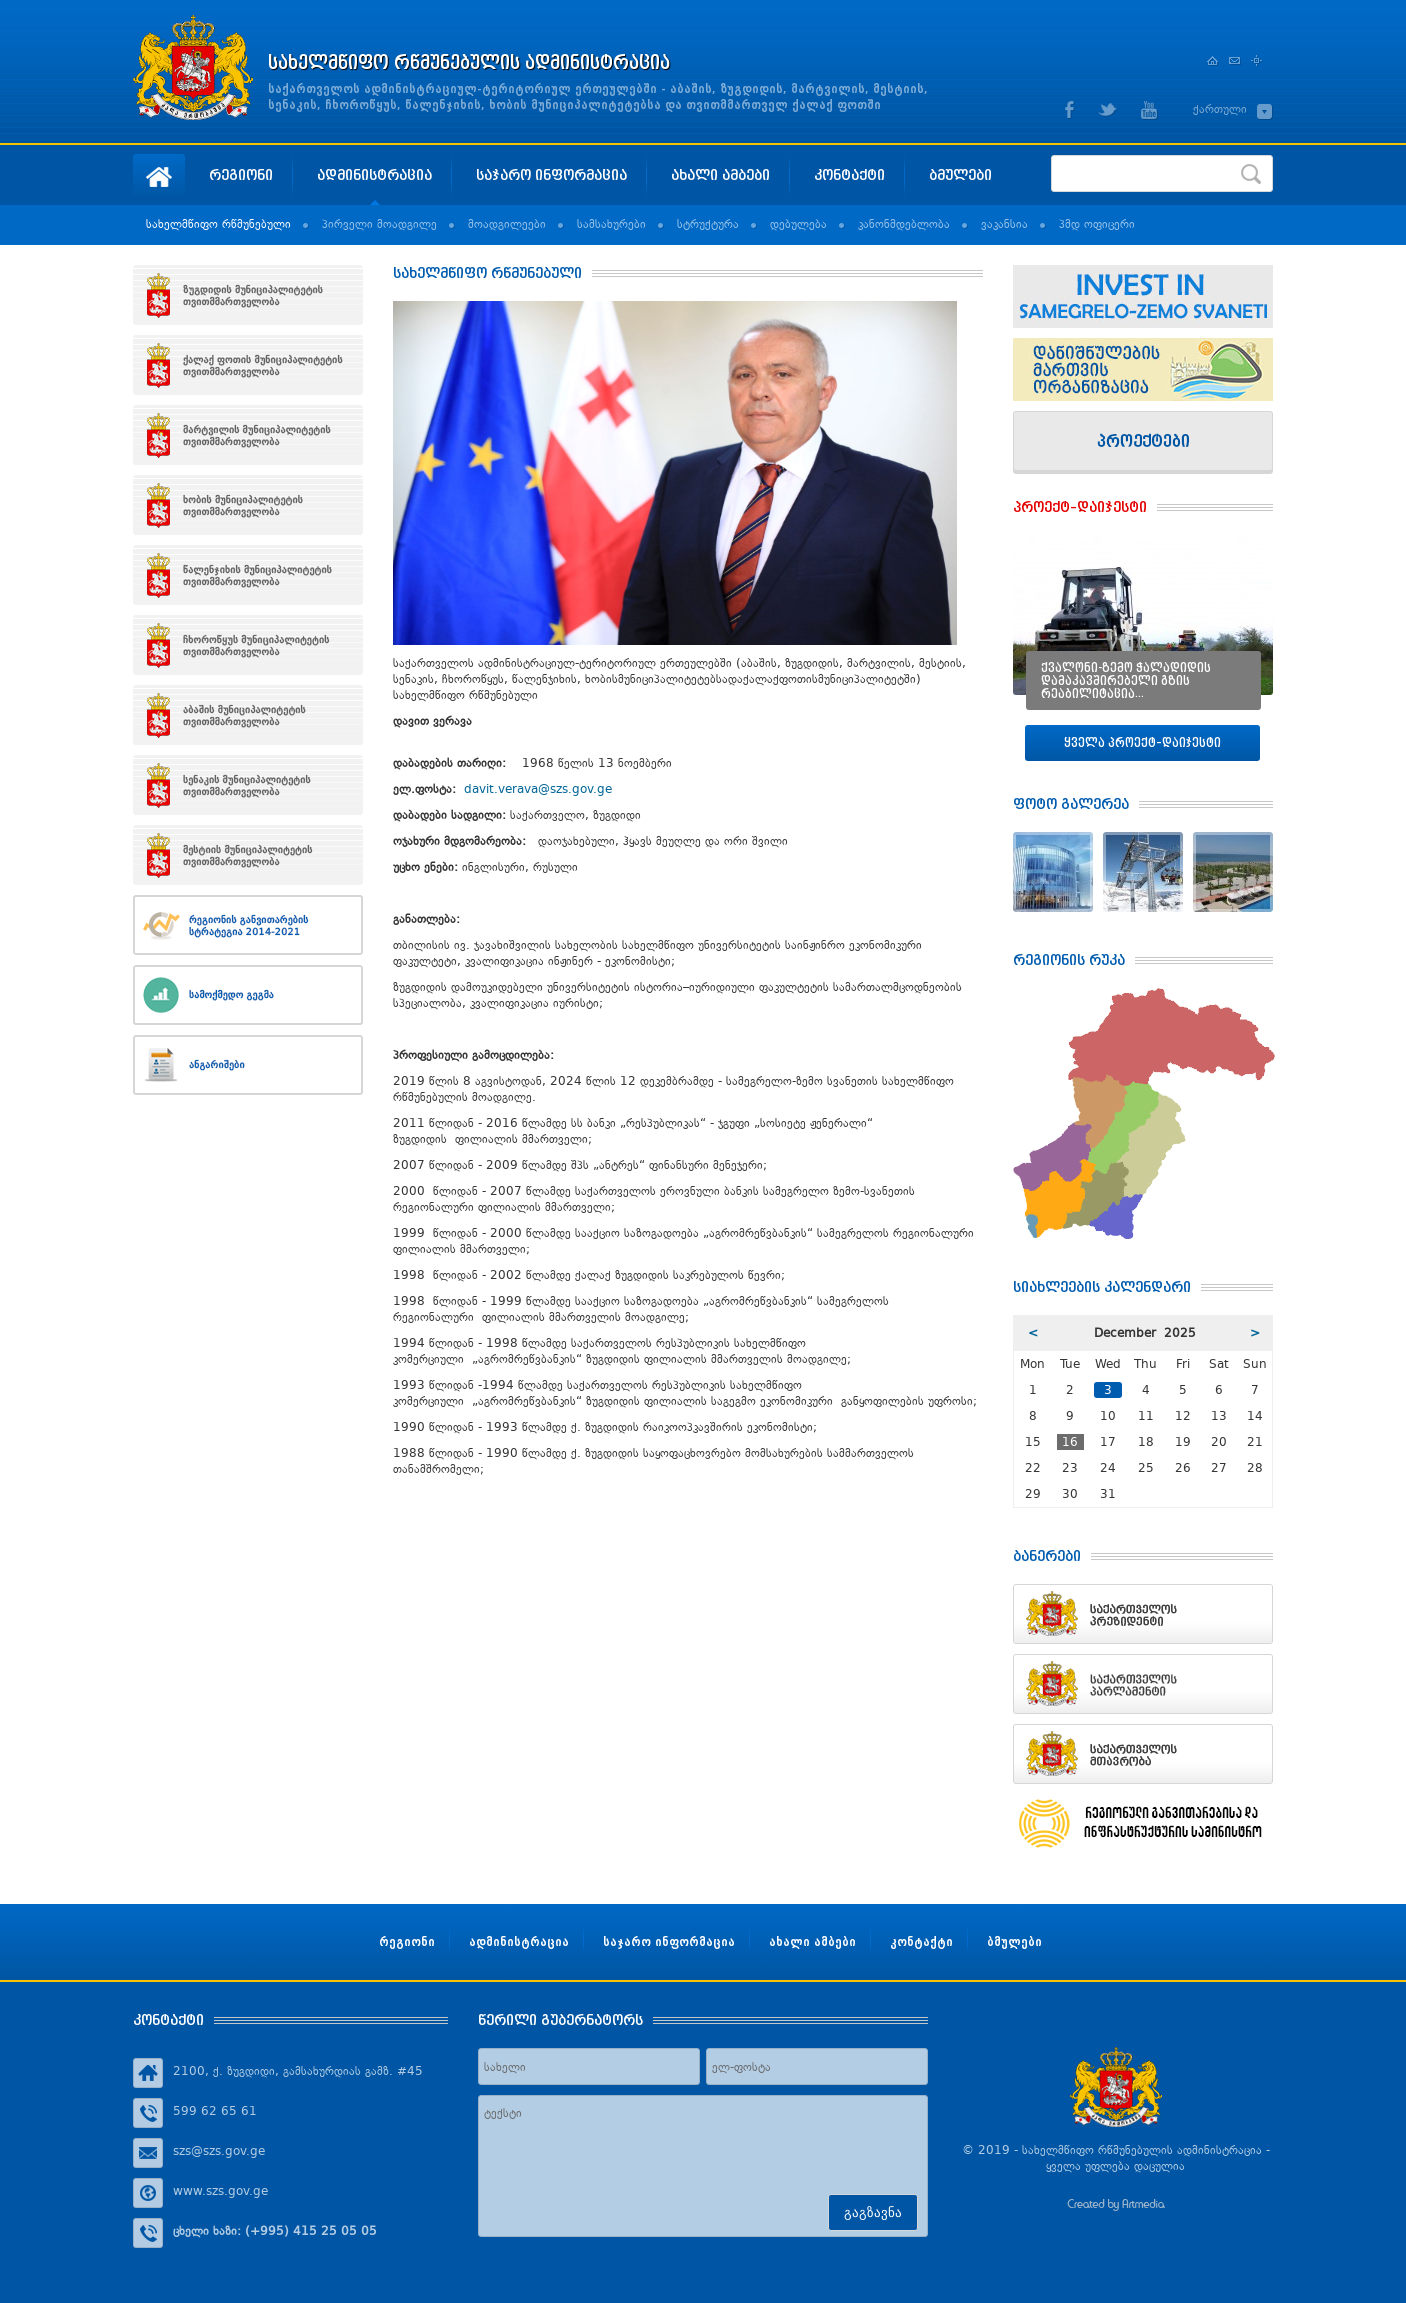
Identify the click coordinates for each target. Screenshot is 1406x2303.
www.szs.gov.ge (220, 2191)
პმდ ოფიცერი (1097, 224)
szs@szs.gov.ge (219, 2151)
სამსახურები (611, 224)
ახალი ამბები (720, 174)
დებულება (798, 224)
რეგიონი (241, 174)
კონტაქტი (849, 174)
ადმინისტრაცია (374, 174)
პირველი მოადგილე (379, 224)
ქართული (1220, 109)
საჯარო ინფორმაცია (551, 174)
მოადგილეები (507, 224)
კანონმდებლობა (904, 224)
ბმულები (960, 174)
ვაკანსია (1004, 224)
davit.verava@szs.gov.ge (538, 789)
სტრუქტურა (708, 224)
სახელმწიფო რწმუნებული (218, 224)
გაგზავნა (873, 2212)
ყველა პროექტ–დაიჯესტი (1142, 742)
